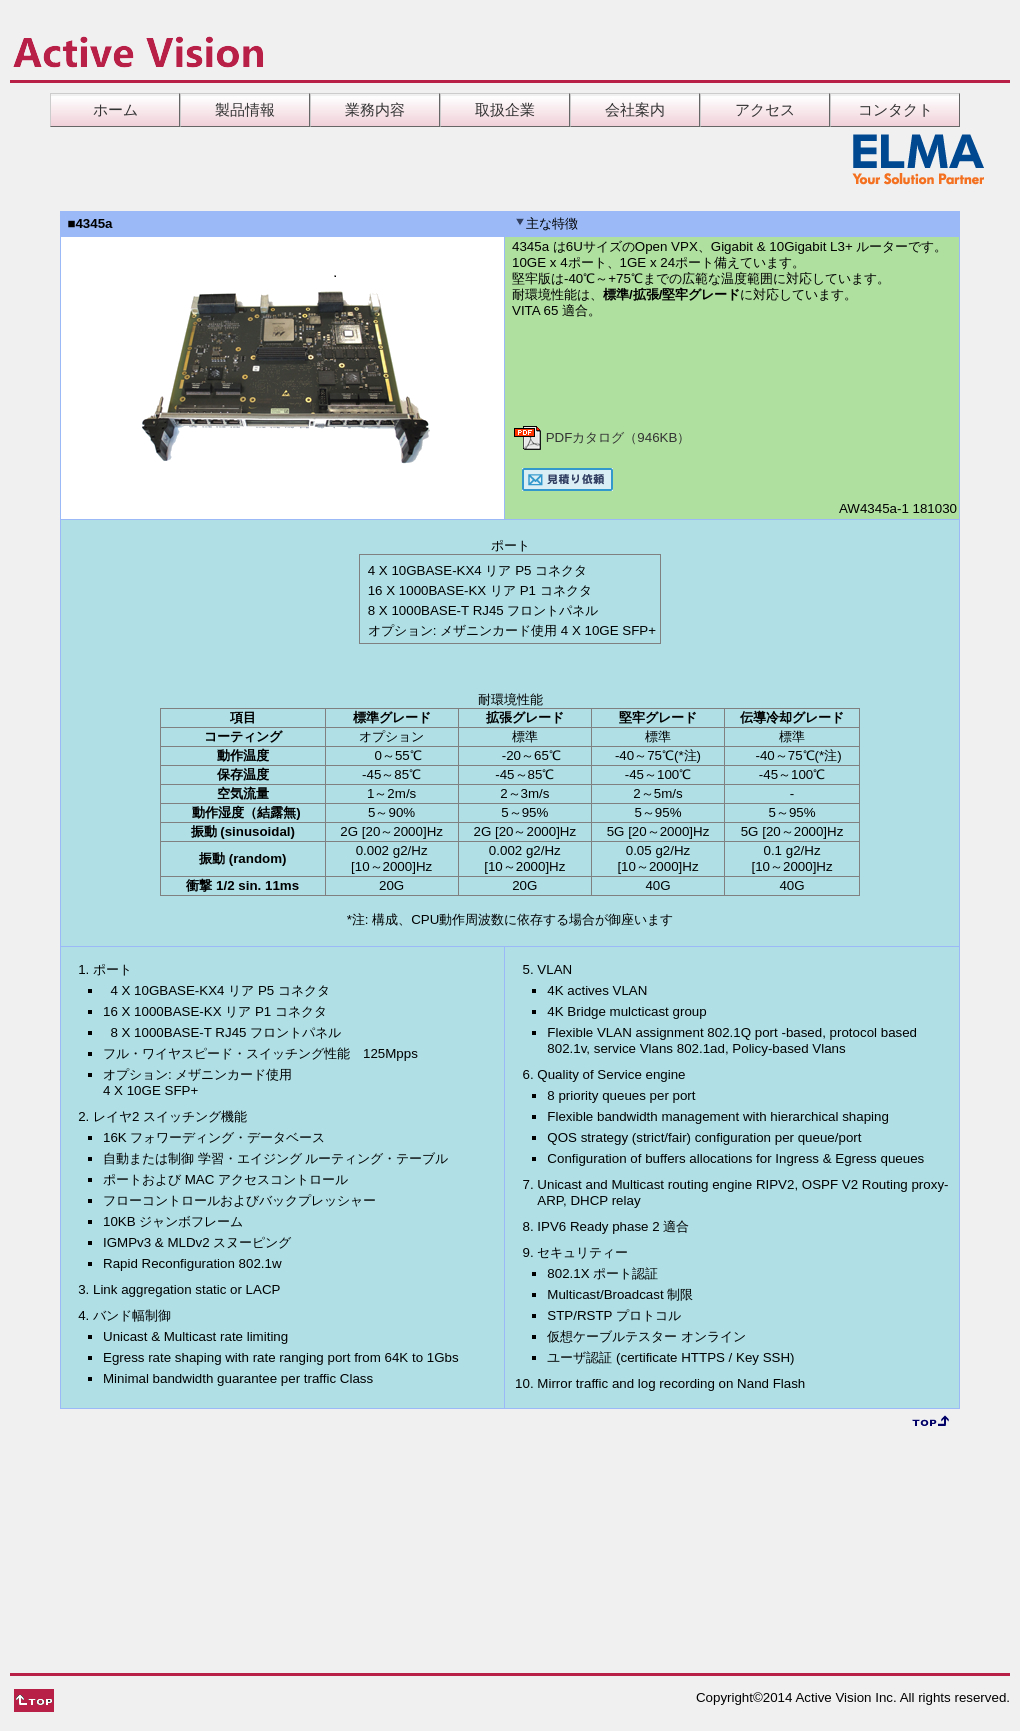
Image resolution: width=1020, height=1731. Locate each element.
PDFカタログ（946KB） (601, 437)
